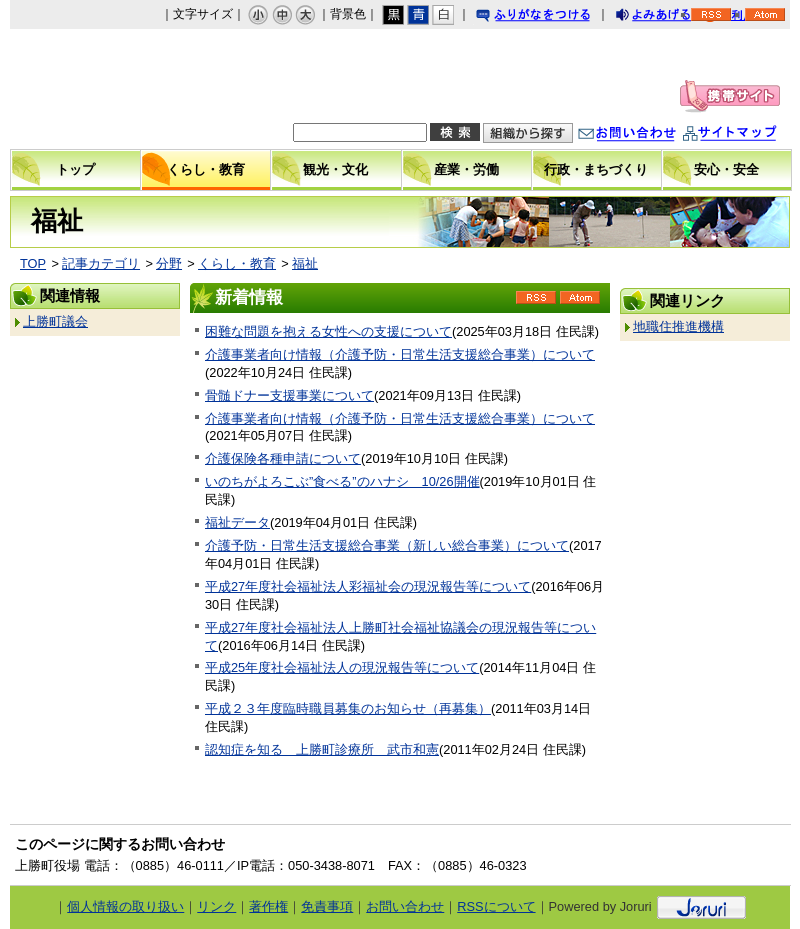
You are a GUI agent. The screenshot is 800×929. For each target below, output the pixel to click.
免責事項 (327, 906)
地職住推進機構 (678, 326)
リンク (216, 906)
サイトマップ (750, 135)
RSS (536, 304)
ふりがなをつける (552, 17)
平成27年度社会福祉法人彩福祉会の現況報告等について (368, 586)
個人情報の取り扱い (125, 906)
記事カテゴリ (101, 263)
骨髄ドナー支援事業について (289, 395)
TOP (33, 263)
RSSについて (496, 906)
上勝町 (123, 89)
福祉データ (237, 522)
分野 (169, 263)
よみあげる (671, 17)
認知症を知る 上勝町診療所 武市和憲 (322, 749)
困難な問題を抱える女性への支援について (328, 331)
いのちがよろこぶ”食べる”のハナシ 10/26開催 (342, 481)
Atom (580, 304)
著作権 (268, 906)
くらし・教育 (237, 263)
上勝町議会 (55, 321)
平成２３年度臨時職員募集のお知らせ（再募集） (348, 708)
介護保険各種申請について (283, 458)
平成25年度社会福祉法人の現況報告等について (342, 667)
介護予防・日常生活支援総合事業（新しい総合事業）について (387, 545)
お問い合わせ (647, 135)
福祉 (305, 263)
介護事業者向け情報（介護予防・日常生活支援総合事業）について (400, 354)
